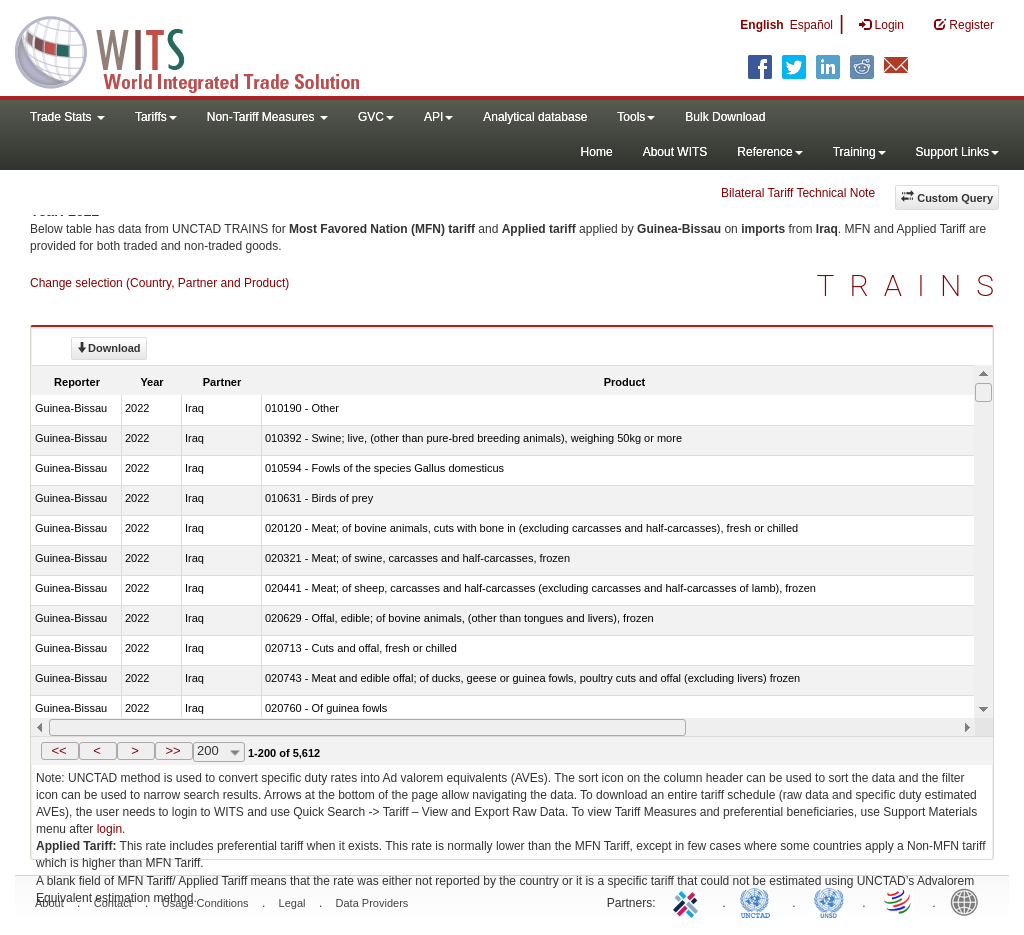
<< (58, 750)
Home (597, 152)
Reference (769, 152)
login (109, 829)
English (761, 25)
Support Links (957, 152)
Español (811, 25)
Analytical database (535, 117)
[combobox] (219, 752)
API (438, 117)
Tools (636, 117)
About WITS (675, 152)
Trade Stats (67, 117)
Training (859, 152)
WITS (200, 50)
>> (172, 750)
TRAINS (913, 285)
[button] (60, 751)
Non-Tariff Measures (267, 117)
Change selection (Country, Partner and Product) (159, 283)
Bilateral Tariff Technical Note (798, 193)
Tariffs (156, 117)
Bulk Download (725, 117)
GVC (376, 117)
